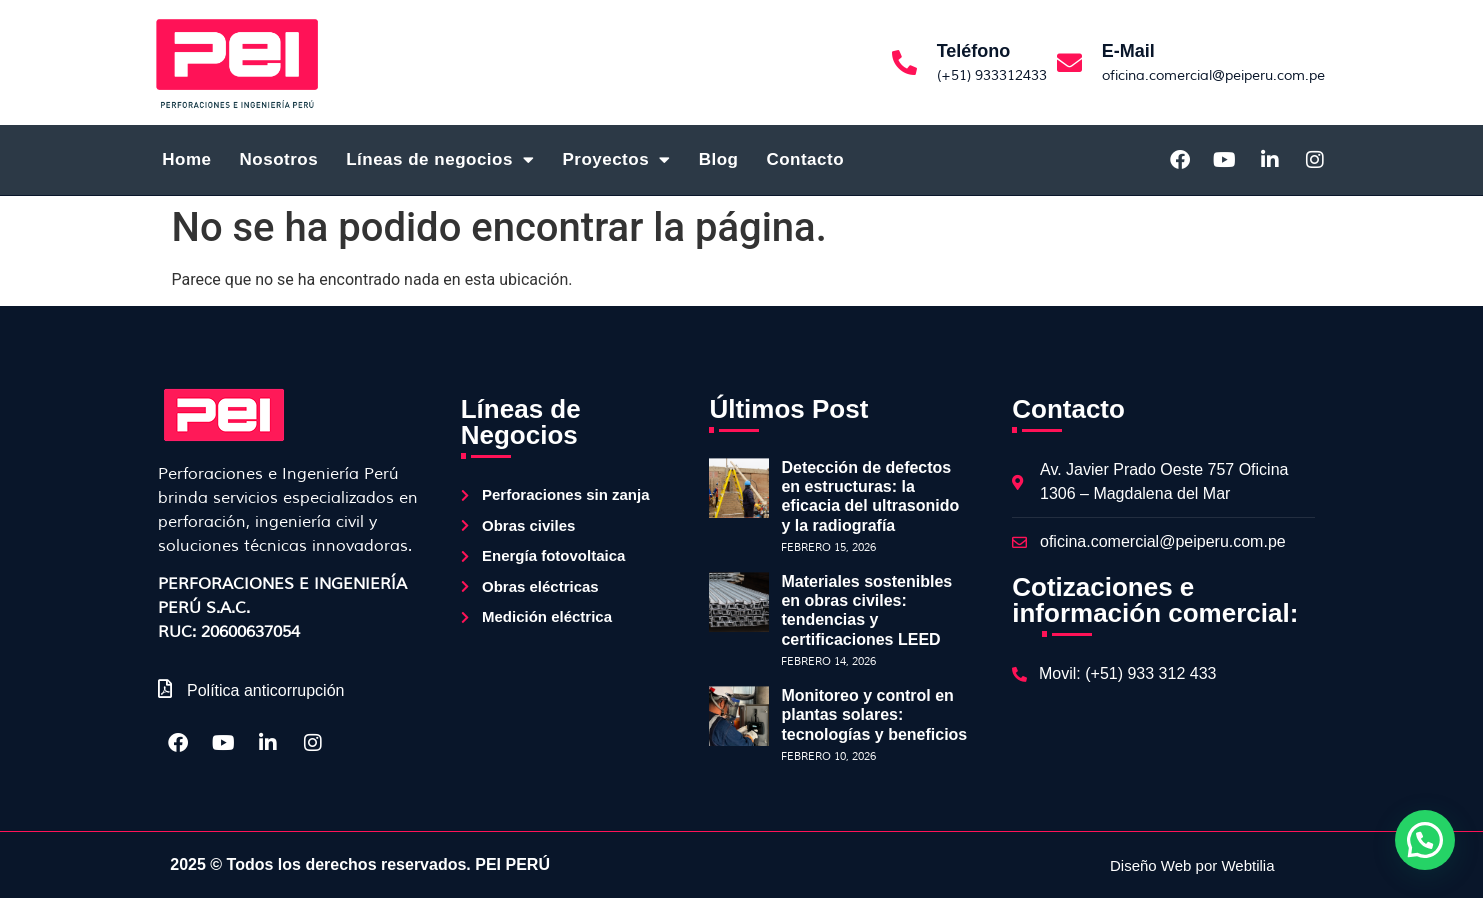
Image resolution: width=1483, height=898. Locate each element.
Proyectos (616, 159)
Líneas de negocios (440, 159)
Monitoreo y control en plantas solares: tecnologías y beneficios (874, 714)
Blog (719, 159)
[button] (1425, 840)
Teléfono (974, 51)
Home (186, 159)
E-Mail (1128, 51)
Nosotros (279, 159)
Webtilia (1247, 865)
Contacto (805, 159)
